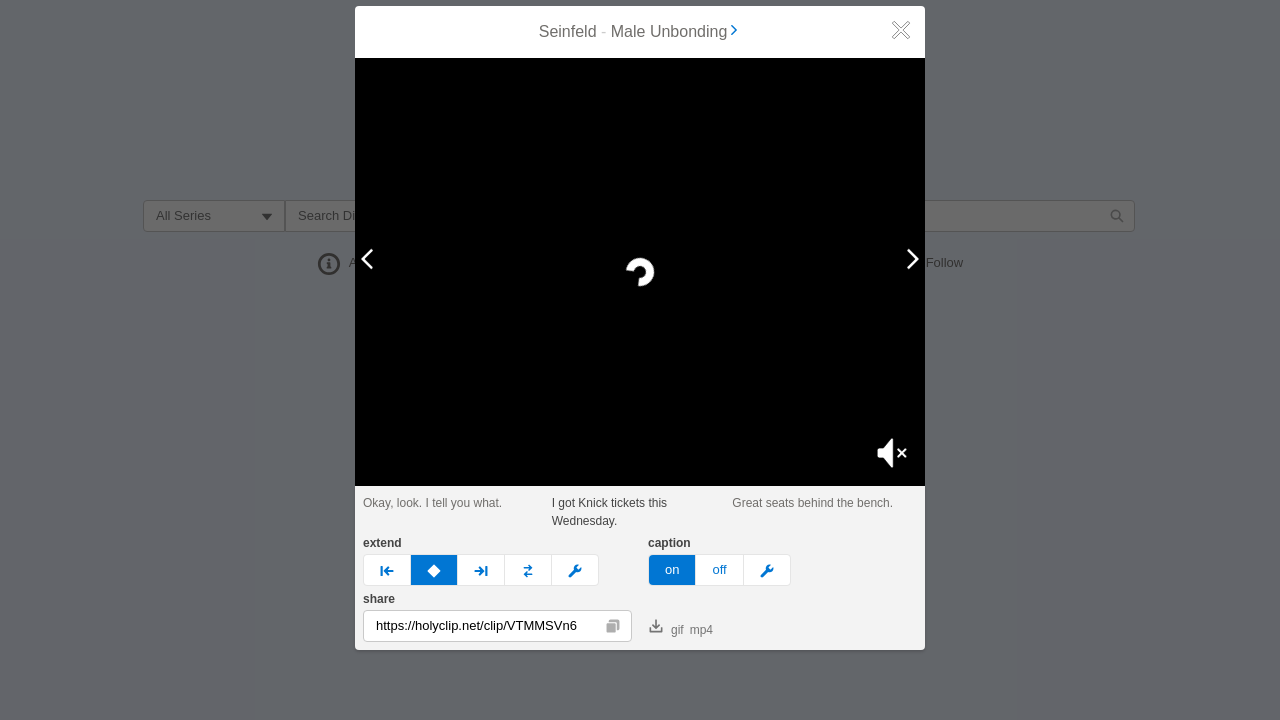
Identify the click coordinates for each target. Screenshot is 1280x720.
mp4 (701, 630)
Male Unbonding (676, 31)
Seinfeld (568, 31)
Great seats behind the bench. (812, 503)
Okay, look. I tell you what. (432, 503)
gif (666, 628)
